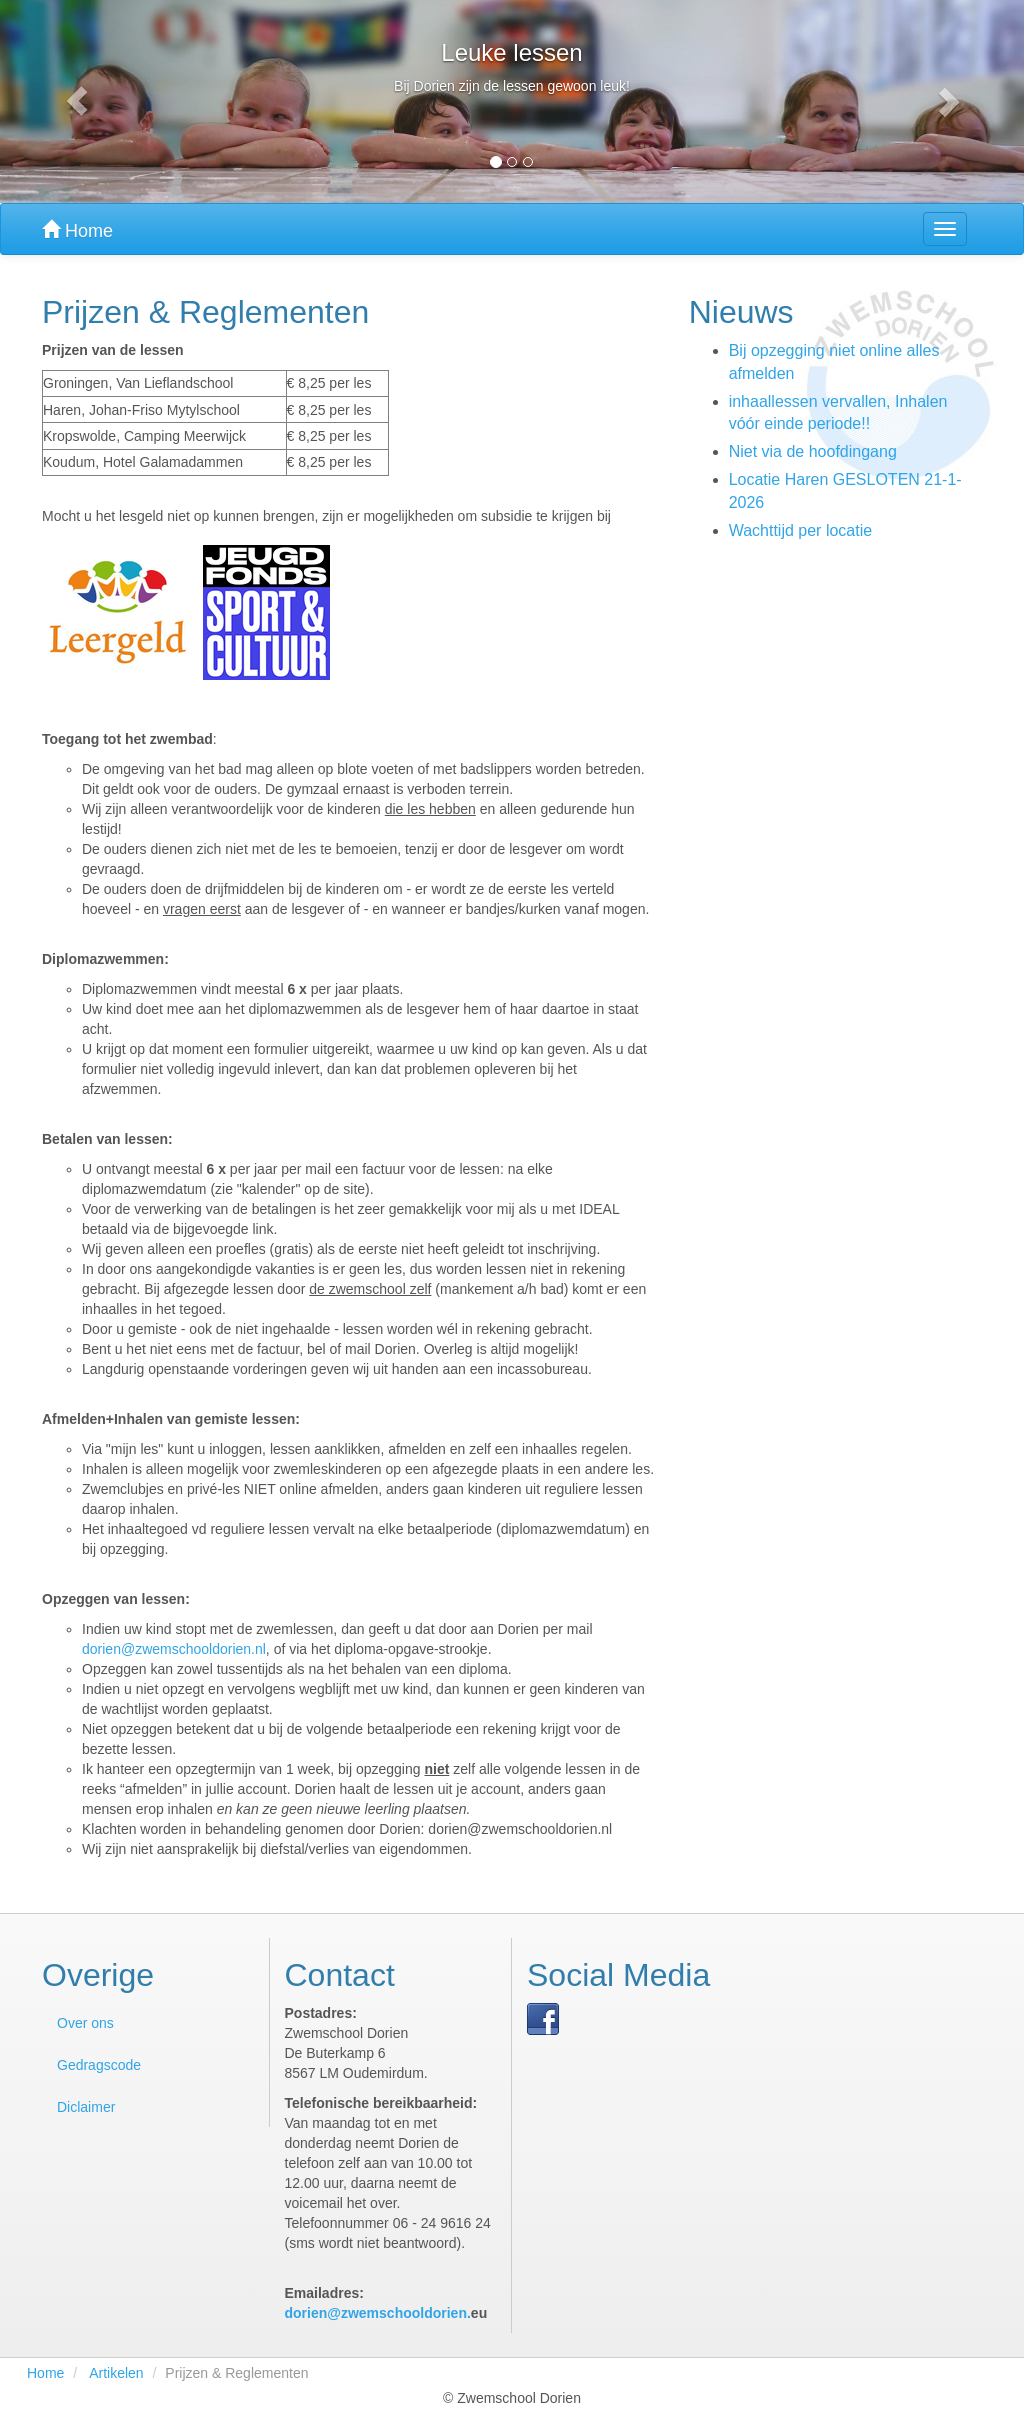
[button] (77, 101)
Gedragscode (99, 2065)
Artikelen (116, 2373)
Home (77, 230)
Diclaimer (86, 2107)
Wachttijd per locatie (800, 530)
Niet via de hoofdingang (813, 451)
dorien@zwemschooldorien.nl (174, 1649)
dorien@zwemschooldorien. (378, 2313)
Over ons (85, 2023)
